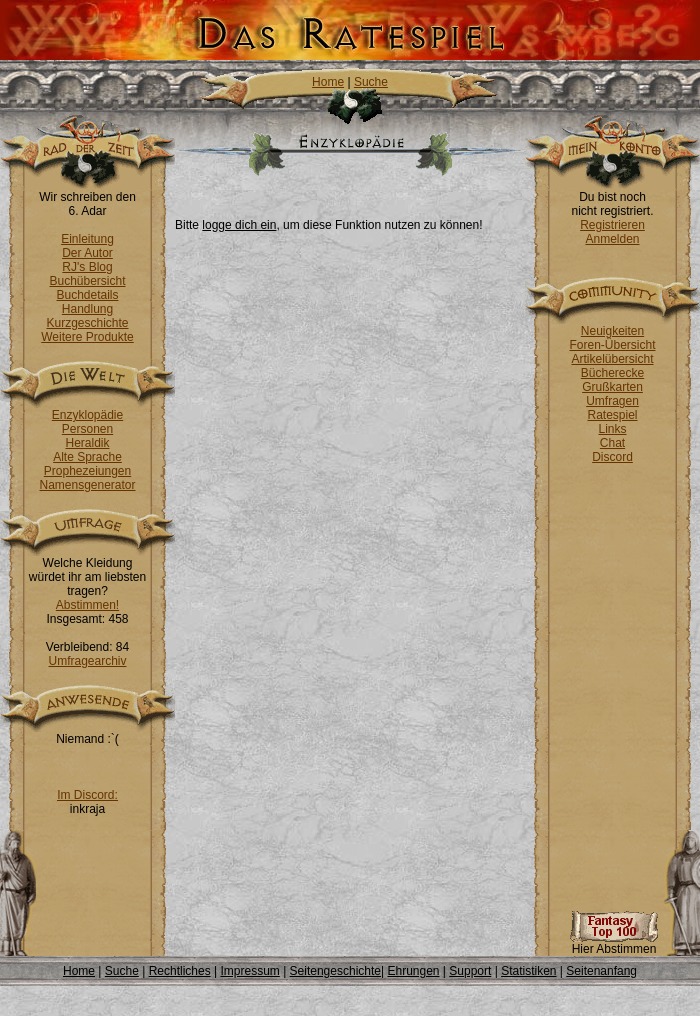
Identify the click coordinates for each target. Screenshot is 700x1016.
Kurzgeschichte (87, 323)
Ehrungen (413, 971)
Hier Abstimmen (614, 943)
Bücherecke (612, 373)
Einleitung (87, 239)
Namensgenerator (87, 485)
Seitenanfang (601, 971)
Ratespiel (612, 415)
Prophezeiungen (87, 471)
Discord (612, 457)
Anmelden (612, 239)
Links (612, 429)
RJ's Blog (87, 267)
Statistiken (528, 971)
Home (328, 82)
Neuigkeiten (612, 331)
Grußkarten (612, 387)
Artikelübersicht (612, 359)
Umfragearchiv (87, 661)
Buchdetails (87, 295)
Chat (612, 443)
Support (470, 971)
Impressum (249, 971)
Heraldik (87, 443)
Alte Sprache (87, 457)
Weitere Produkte (87, 337)
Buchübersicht (87, 281)
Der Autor (87, 253)
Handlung (87, 309)
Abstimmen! (87, 605)
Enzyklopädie (87, 415)
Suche (371, 82)
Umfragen (612, 401)
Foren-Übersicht (612, 345)
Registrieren (612, 225)
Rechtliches (180, 971)
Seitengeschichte (335, 971)
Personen (87, 429)
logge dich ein (239, 225)
